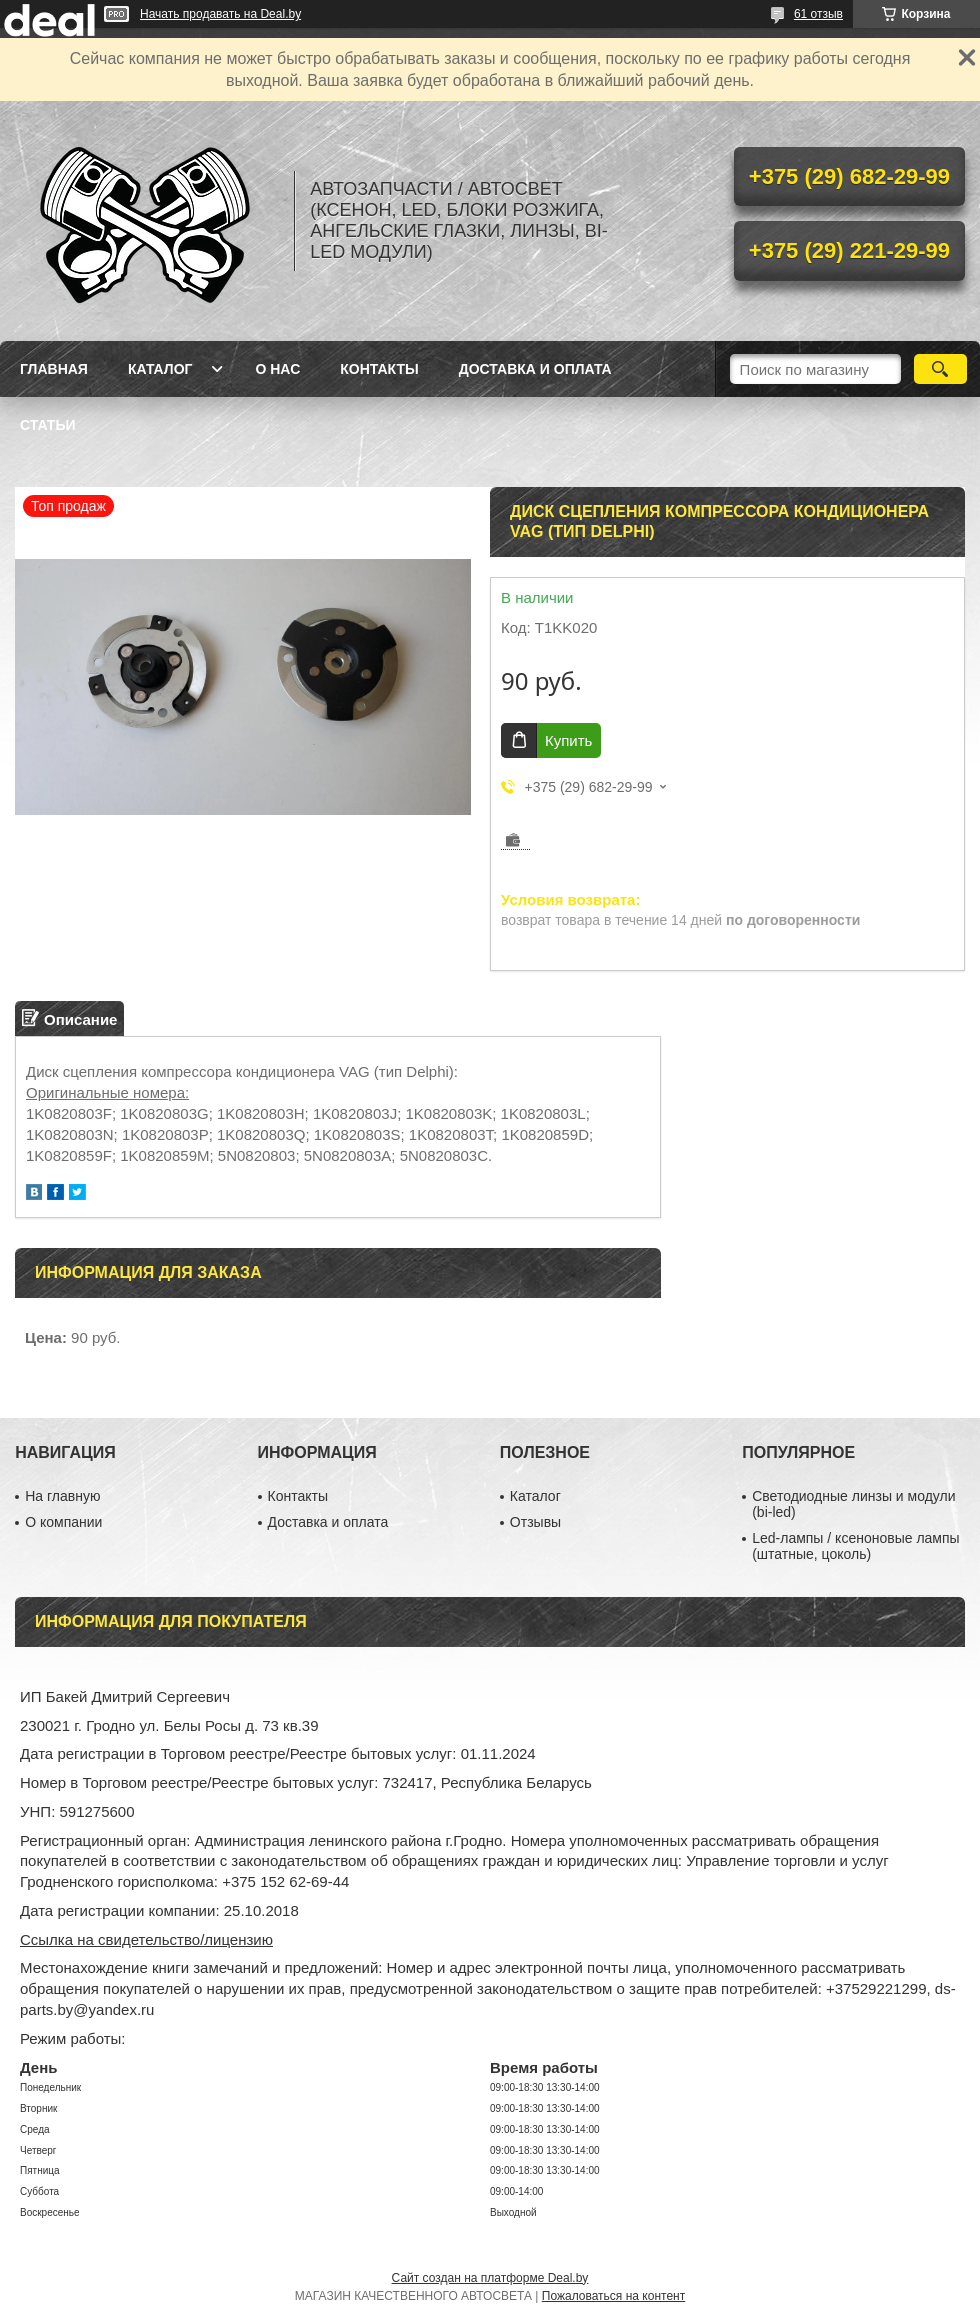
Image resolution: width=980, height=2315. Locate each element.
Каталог (160, 369)
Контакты (379, 369)
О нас (277, 369)
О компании (63, 1522)
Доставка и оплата (535, 369)
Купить (568, 740)
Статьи (48, 425)
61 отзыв (818, 14)
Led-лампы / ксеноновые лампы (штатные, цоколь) (855, 1546)
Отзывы (535, 1522)
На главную (62, 1496)
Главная (54, 369)
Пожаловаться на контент (613, 2296)
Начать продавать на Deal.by (220, 14)
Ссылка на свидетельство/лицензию (146, 1939)
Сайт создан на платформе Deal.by (490, 2278)
